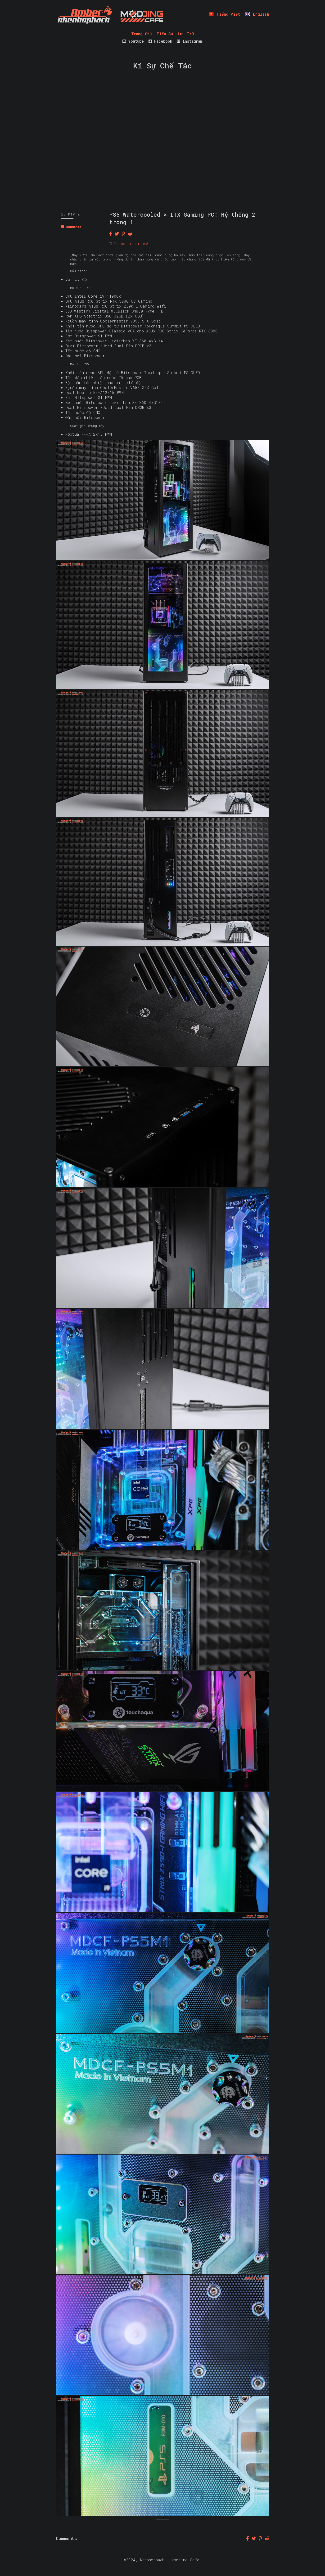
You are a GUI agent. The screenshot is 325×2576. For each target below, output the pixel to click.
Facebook (160, 41)
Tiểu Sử (165, 33)
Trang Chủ (141, 33)
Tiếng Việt (224, 14)
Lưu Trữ (186, 33)
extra (133, 243)
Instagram (190, 41)
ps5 (145, 243)
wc (123, 243)
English (257, 14)
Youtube (133, 41)
